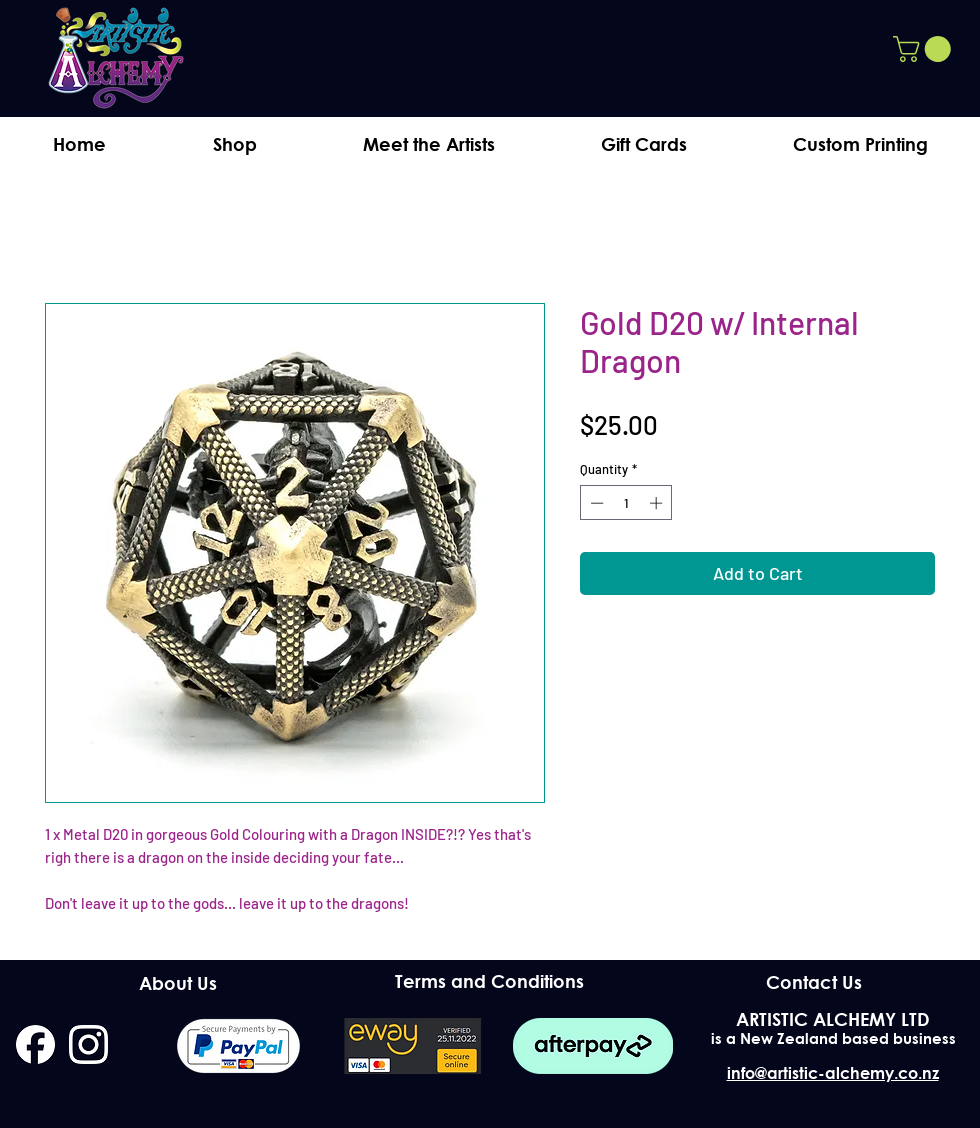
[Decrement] (595, 503)
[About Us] (177, 983)
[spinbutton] (626, 503)
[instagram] (88, 1044)
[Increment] (658, 503)
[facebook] (35, 1044)
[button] (925, 49)
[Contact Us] (813, 982)
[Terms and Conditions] (489, 981)
